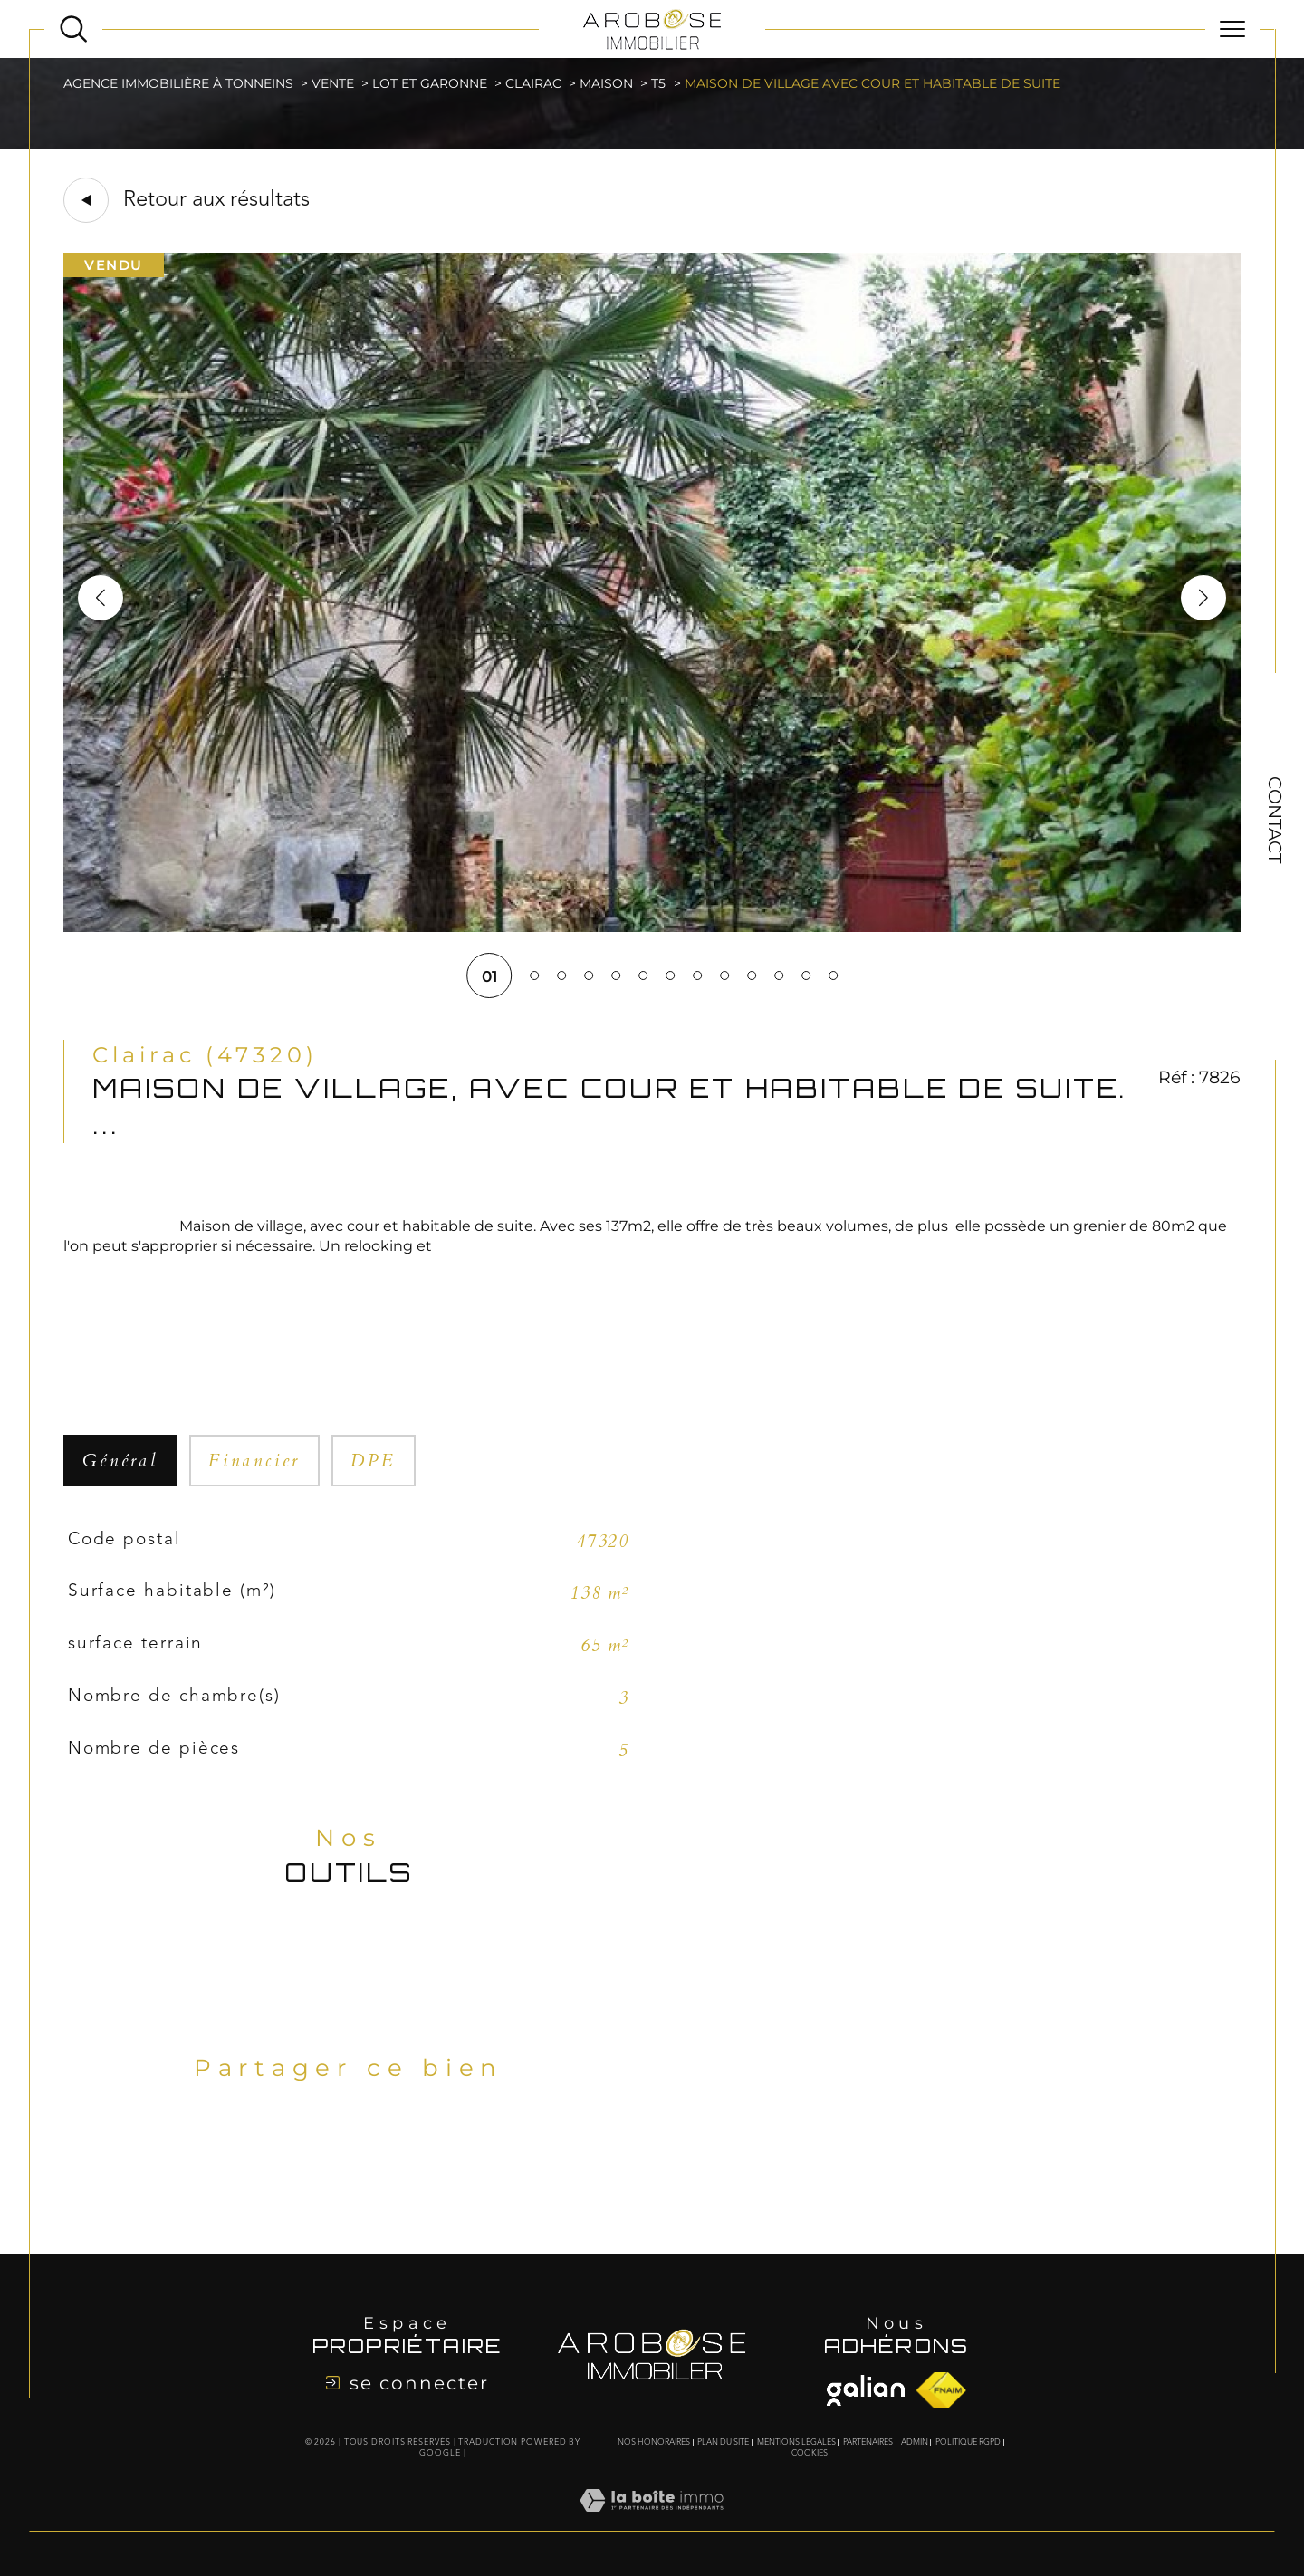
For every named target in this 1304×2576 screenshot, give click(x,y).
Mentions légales (796, 2442)
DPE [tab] (373, 1461)
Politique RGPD (968, 2442)
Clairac (533, 83)
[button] (1203, 597)
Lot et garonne (429, 83)
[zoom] (652, 927)
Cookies (809, 2453)
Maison (606, 83)
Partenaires (868, 2442)
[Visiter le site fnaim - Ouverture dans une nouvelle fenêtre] (866, 2390)
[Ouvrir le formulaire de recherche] (73, 28)
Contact (1275, 819)
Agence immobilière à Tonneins (178, 83)
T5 (658, 83)
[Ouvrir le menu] (1232, 29)
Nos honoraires (654, 2442)
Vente (333, 83)
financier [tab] (254, 1461)
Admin (914, 2442)
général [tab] (120, 1461)
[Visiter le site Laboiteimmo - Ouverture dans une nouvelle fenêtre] (651, 2521)
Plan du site (723, 2442)
